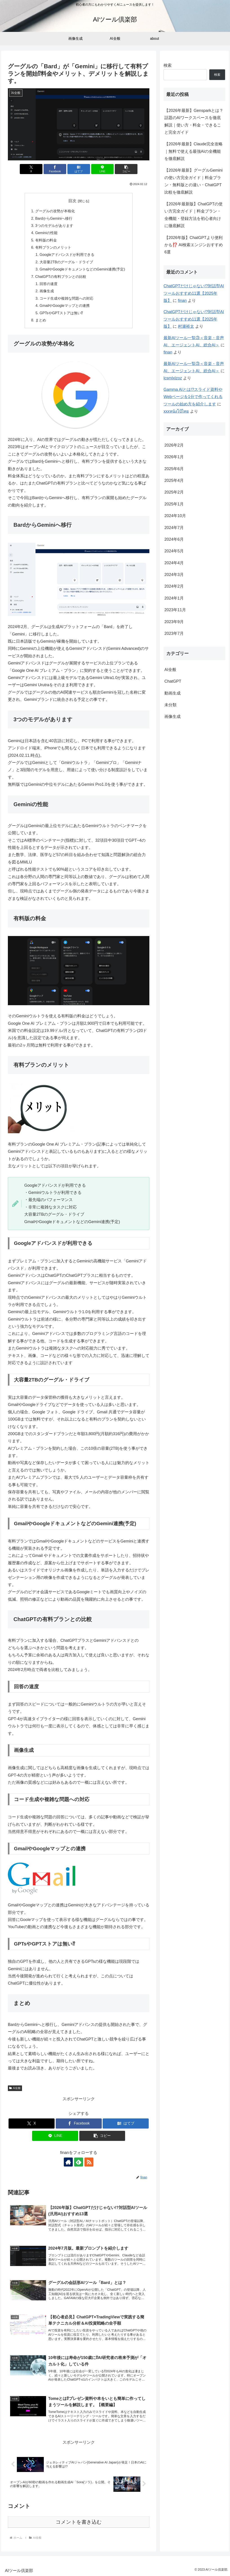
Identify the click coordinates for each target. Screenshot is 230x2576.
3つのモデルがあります (54, 226)
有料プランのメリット (53, 247)
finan (182, 300)
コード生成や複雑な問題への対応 (66, 298)
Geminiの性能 (46, 233)
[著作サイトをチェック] (68, 2162)
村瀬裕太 (186, 326)
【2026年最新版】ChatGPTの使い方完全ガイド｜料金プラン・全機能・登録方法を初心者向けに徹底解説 (193, 215)
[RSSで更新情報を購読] (88, 2162)
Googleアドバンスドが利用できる (67, 254)
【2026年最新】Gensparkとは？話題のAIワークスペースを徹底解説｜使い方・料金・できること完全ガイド (193, 121)
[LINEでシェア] (102, 169)
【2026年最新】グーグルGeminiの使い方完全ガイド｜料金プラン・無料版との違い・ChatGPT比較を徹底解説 (193, 181)
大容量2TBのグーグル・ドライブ (66, 262)
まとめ (40, 320)
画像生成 (47, 291)
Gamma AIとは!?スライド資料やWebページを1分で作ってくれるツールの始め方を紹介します (193, 396)
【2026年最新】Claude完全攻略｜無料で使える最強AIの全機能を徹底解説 (193, 151)
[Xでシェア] (31, 169)
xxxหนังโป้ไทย (176, 411)
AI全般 (15, 2088)
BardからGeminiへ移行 (53, 218)
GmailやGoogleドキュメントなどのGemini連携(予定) (82, 269)
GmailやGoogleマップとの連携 (64, 305)
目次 (72, 201)
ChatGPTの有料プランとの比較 (60, 276)
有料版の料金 (46, 240)
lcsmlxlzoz (173, 378)
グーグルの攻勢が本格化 (55, 211)
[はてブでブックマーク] (78, 169)
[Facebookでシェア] (55, 169)
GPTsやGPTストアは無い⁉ (61, 313)
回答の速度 (49, 284)
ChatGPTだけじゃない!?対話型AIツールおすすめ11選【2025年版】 (194, 293)
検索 (168, 65)
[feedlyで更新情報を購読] (78, 2162)
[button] (126, 169)
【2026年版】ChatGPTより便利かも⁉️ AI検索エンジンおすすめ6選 (193, 245)
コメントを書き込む (79, 2522)
